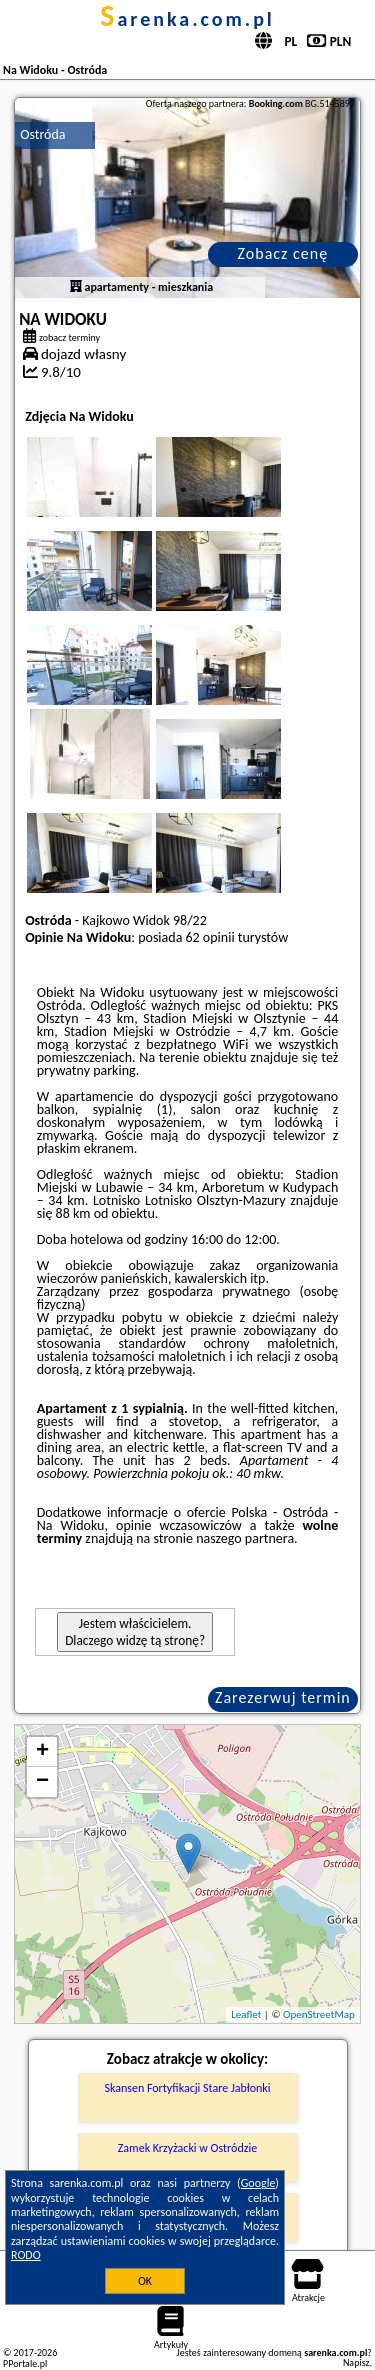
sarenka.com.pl (187, 19)
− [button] (42, 1782)
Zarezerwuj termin (283, 1697)
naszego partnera (245, 1538)
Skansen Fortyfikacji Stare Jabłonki (187, 2088)
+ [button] (42, 1752)
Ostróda (42, 134)
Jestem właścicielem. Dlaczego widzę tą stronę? (135, 1632)
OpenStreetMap (319, 2014)
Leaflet (246, 2014)
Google (258, 2183)
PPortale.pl (25, 2363)
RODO (26, 2255)
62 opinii (210, 937)
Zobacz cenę (283, 253)
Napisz (356, 2362)
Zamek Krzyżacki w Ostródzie (187, 2148)
